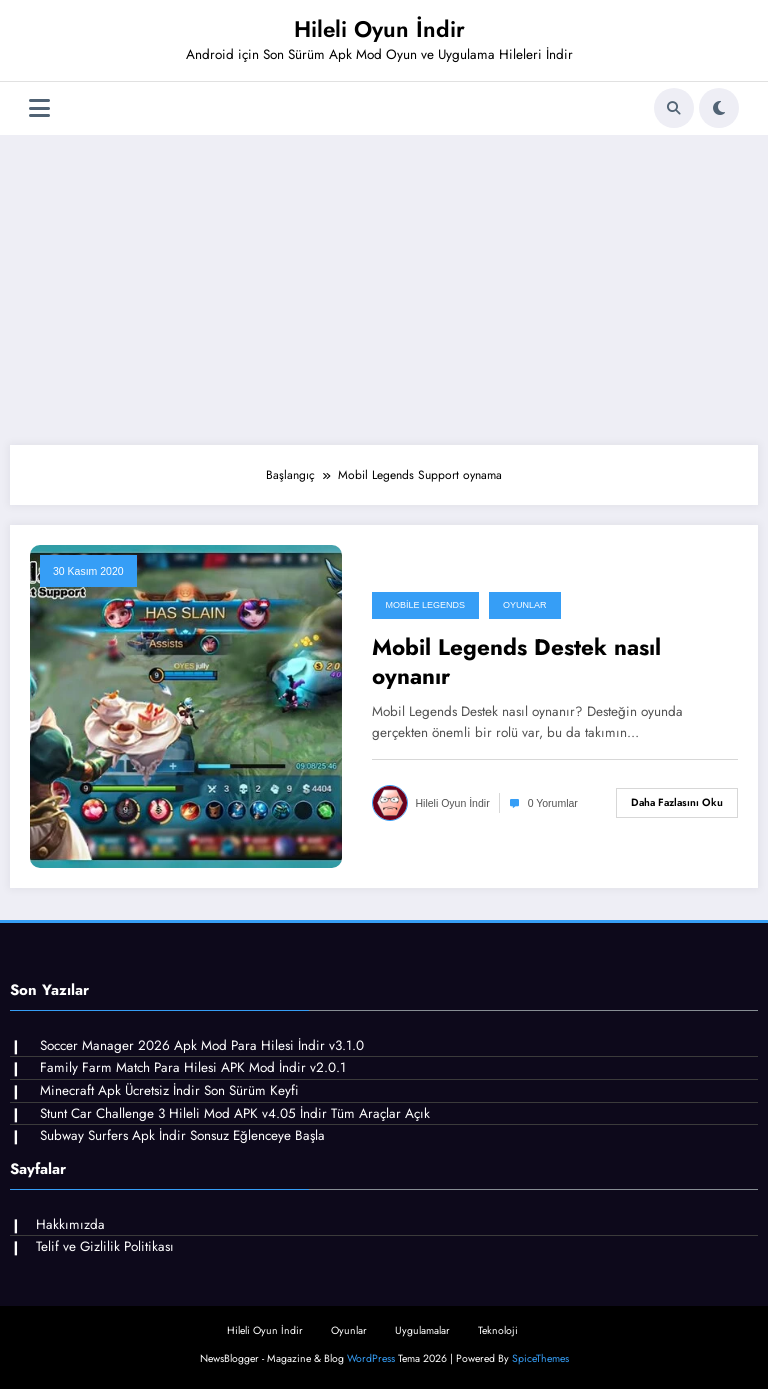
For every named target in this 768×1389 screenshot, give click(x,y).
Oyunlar (525, 605)
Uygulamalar (422, 1330)
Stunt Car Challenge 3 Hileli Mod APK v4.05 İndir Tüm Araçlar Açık (235, 1113)
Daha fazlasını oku (677, 802)
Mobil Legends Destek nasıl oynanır (516, 662)
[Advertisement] (384, 285)
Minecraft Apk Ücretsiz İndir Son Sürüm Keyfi (169, 1090)
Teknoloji (498, 1330)
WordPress (371, 1358)
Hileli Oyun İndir (379, 29)
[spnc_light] (719, 108)
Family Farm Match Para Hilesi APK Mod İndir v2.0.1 (193, 1067)
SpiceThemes (540, 1358)
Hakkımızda (70, 1224)
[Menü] (39, 108)
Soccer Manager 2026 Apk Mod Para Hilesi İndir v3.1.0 (202, 1045)
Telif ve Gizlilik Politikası (105, 1246)
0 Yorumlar (553, 803)
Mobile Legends (426, 605)
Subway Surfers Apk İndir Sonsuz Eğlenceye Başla (182, 1135)
